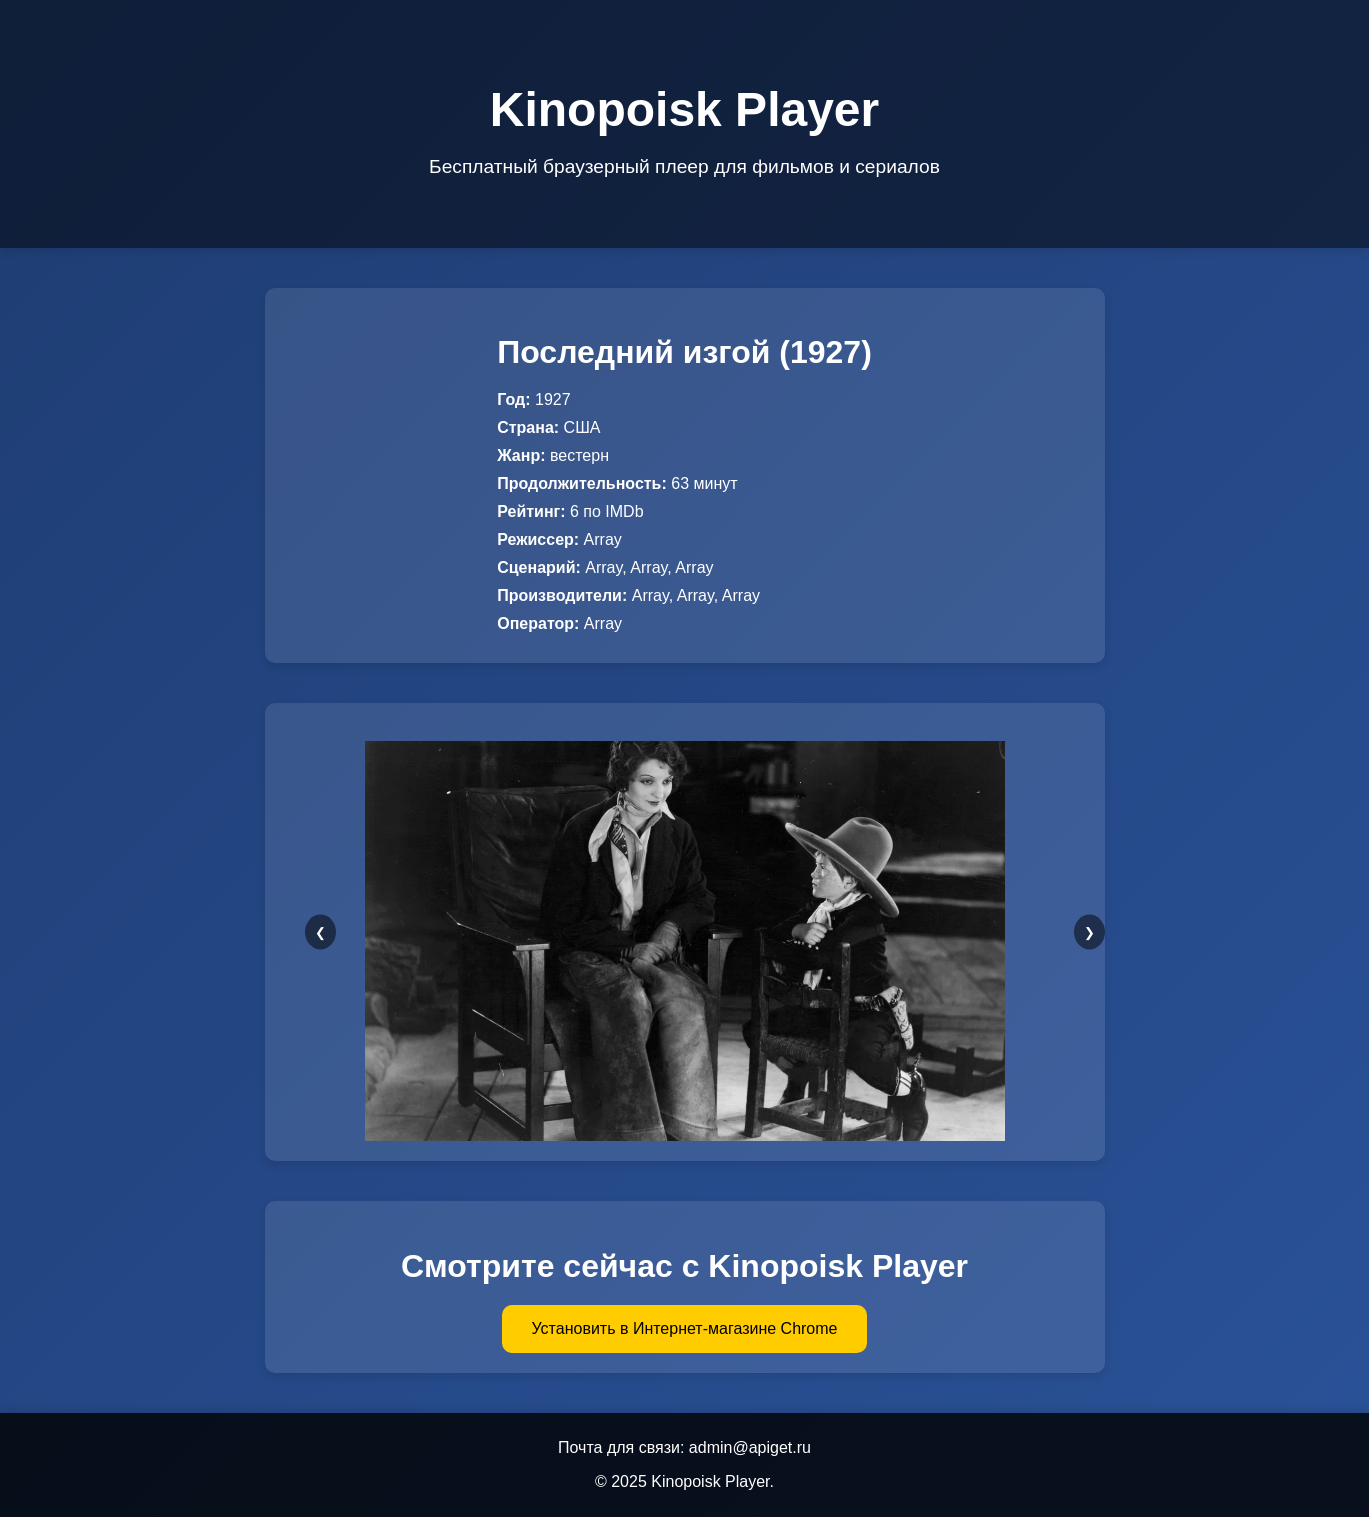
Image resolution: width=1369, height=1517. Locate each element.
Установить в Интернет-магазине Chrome (685, 1328)
